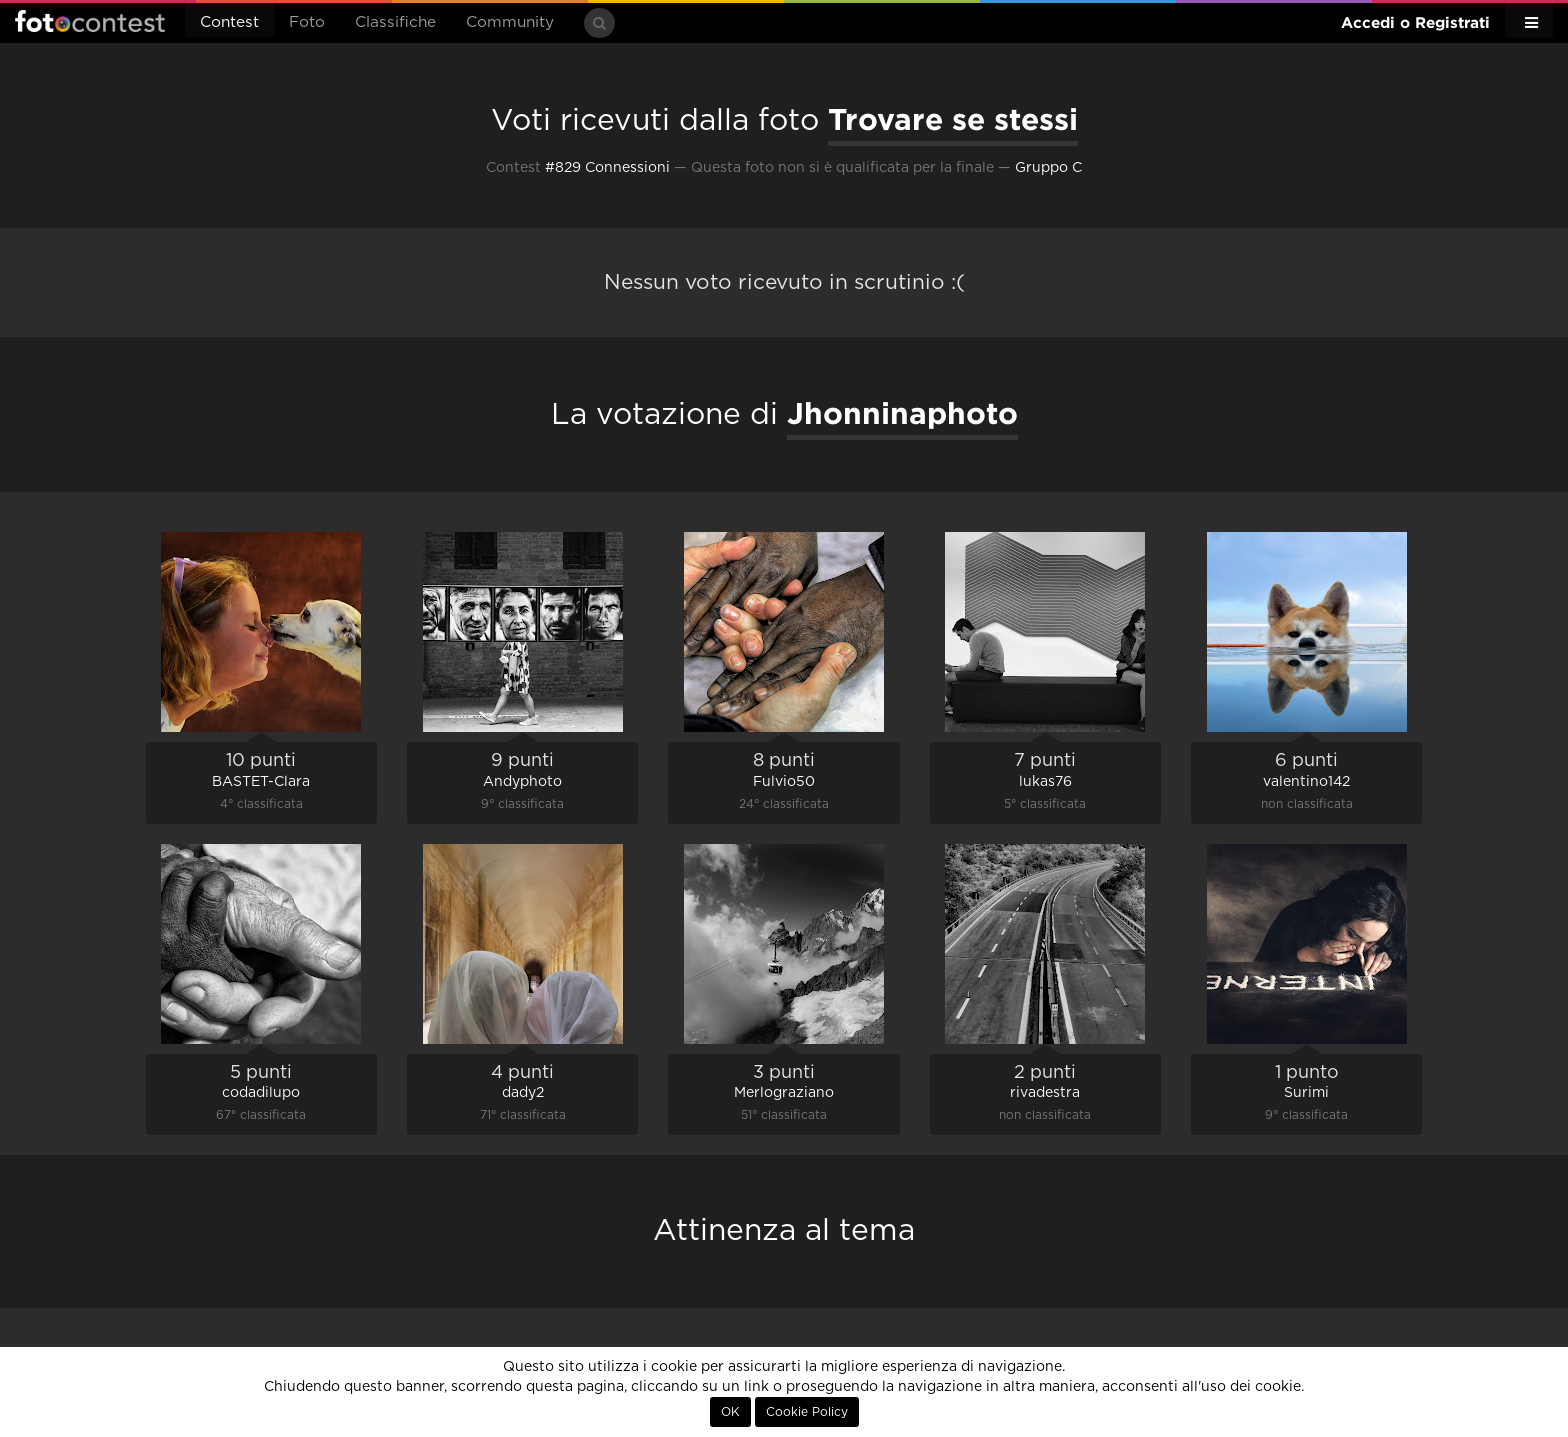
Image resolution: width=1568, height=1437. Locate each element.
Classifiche (395, 22)
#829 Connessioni (607, 168)
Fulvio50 (784, 782)
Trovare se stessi (953, 119)
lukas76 (1045, 782)
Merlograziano (784, 1093)
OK (730, 1412)
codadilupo (261, 1093)
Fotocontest (90, 21)
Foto (307, 22)
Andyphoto (522, 782)
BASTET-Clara (261, 782)
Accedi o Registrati (1415, 22)
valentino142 (1306, 782)
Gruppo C (1048, 168)
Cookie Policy (807, 1412)
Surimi (1306, 1093)
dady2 (523, 1093)
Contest (229, 22)
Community (510, 22)
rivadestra (1045, 1093)
